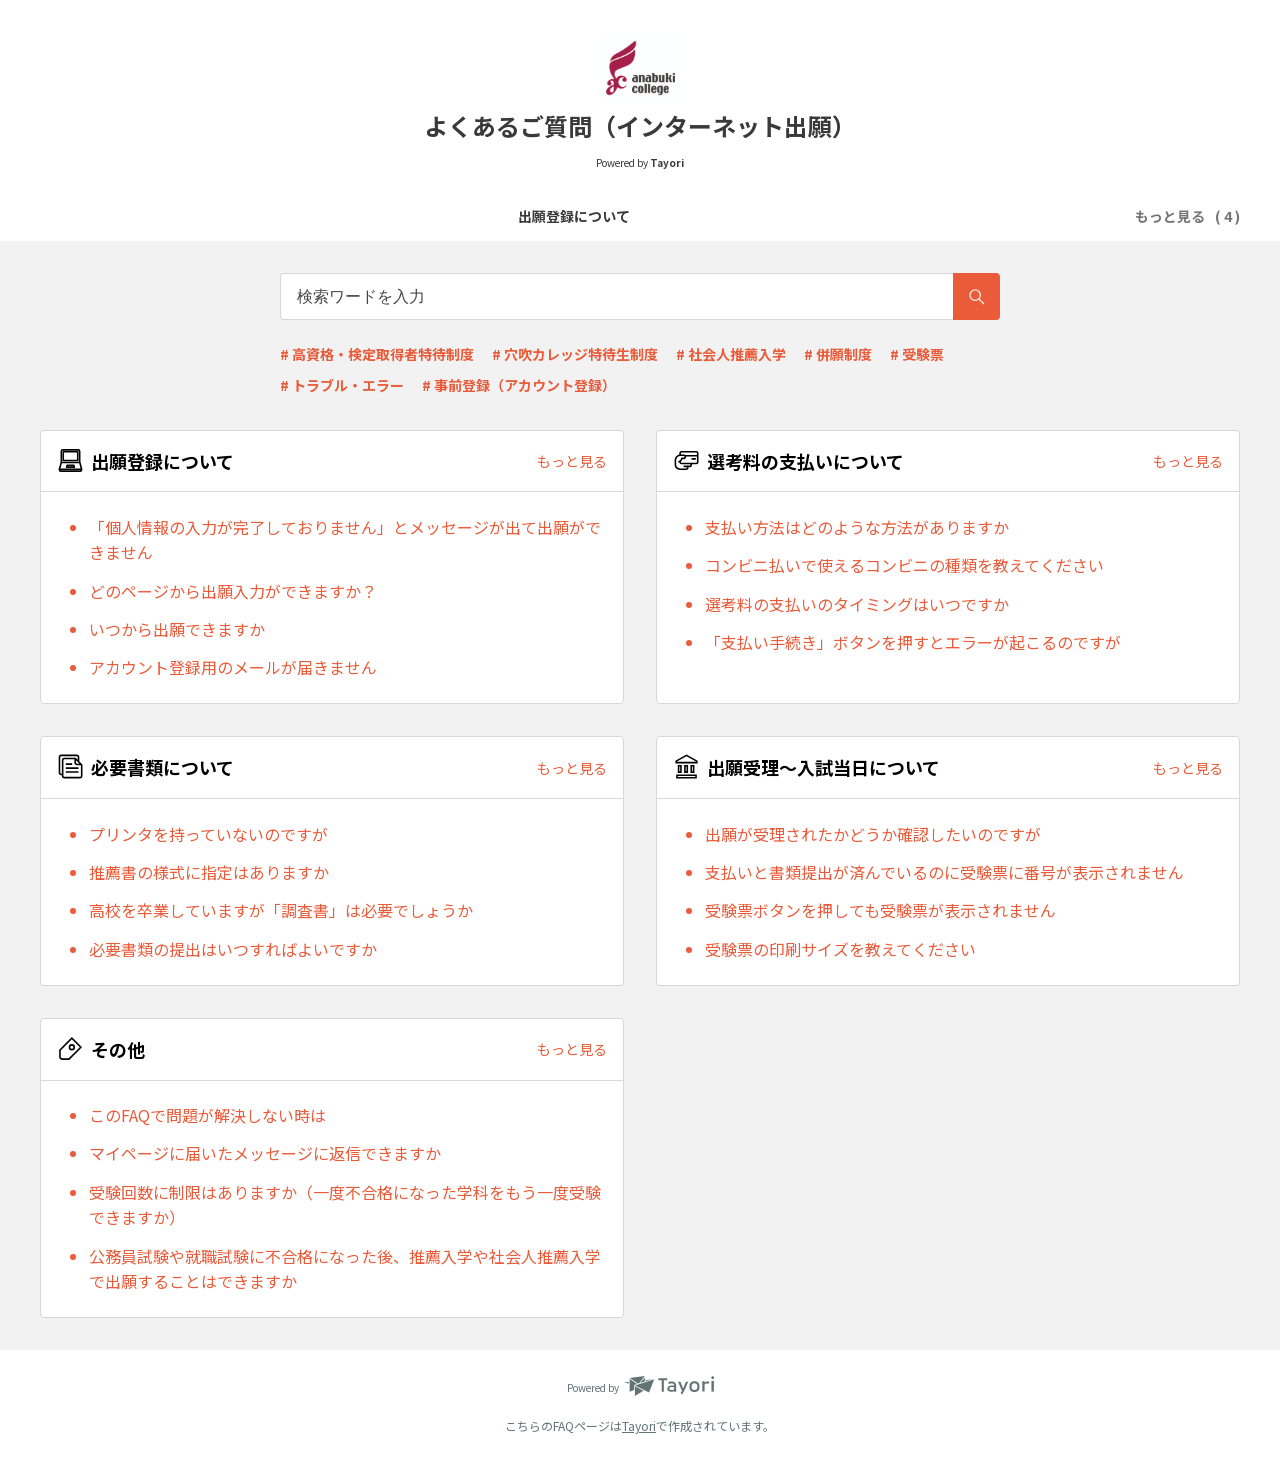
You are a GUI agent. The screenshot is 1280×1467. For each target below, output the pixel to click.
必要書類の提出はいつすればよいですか (233, 949)
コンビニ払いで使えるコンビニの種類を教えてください (904, 565)
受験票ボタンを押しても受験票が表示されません (880, 910)
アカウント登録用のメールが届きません (233, 667)
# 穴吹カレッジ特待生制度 (575, 354)
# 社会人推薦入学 (731, 354)
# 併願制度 (838, 354)
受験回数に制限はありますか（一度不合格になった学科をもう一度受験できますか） (345, 1205)
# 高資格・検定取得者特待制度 (377, 354)
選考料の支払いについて (486, 216)
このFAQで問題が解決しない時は (207, 1115)
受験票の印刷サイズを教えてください (840, 949)
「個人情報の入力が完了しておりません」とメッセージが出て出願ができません (345, 540)
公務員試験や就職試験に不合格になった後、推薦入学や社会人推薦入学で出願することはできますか (345, 1269)
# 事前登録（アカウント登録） (519, 385)
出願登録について (325, 216)
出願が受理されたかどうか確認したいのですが (873, 834)
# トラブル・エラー (342, 385)
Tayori (639, 1425)
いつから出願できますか (177, 629)
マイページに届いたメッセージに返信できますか (265, 1153)
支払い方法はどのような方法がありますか (857, 527)
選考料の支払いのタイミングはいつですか (857, 604)
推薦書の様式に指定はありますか (209, 872)
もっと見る (572, 461)
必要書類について (647, 216)
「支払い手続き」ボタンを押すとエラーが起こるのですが (913, 642)
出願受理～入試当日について (822, 216)
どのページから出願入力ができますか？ (233, 591)
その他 (962, 216)
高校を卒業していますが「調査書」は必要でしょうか (281, 910)
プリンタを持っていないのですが (208, 834)
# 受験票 (917, 354)
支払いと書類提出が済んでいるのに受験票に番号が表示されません (944, 872)
